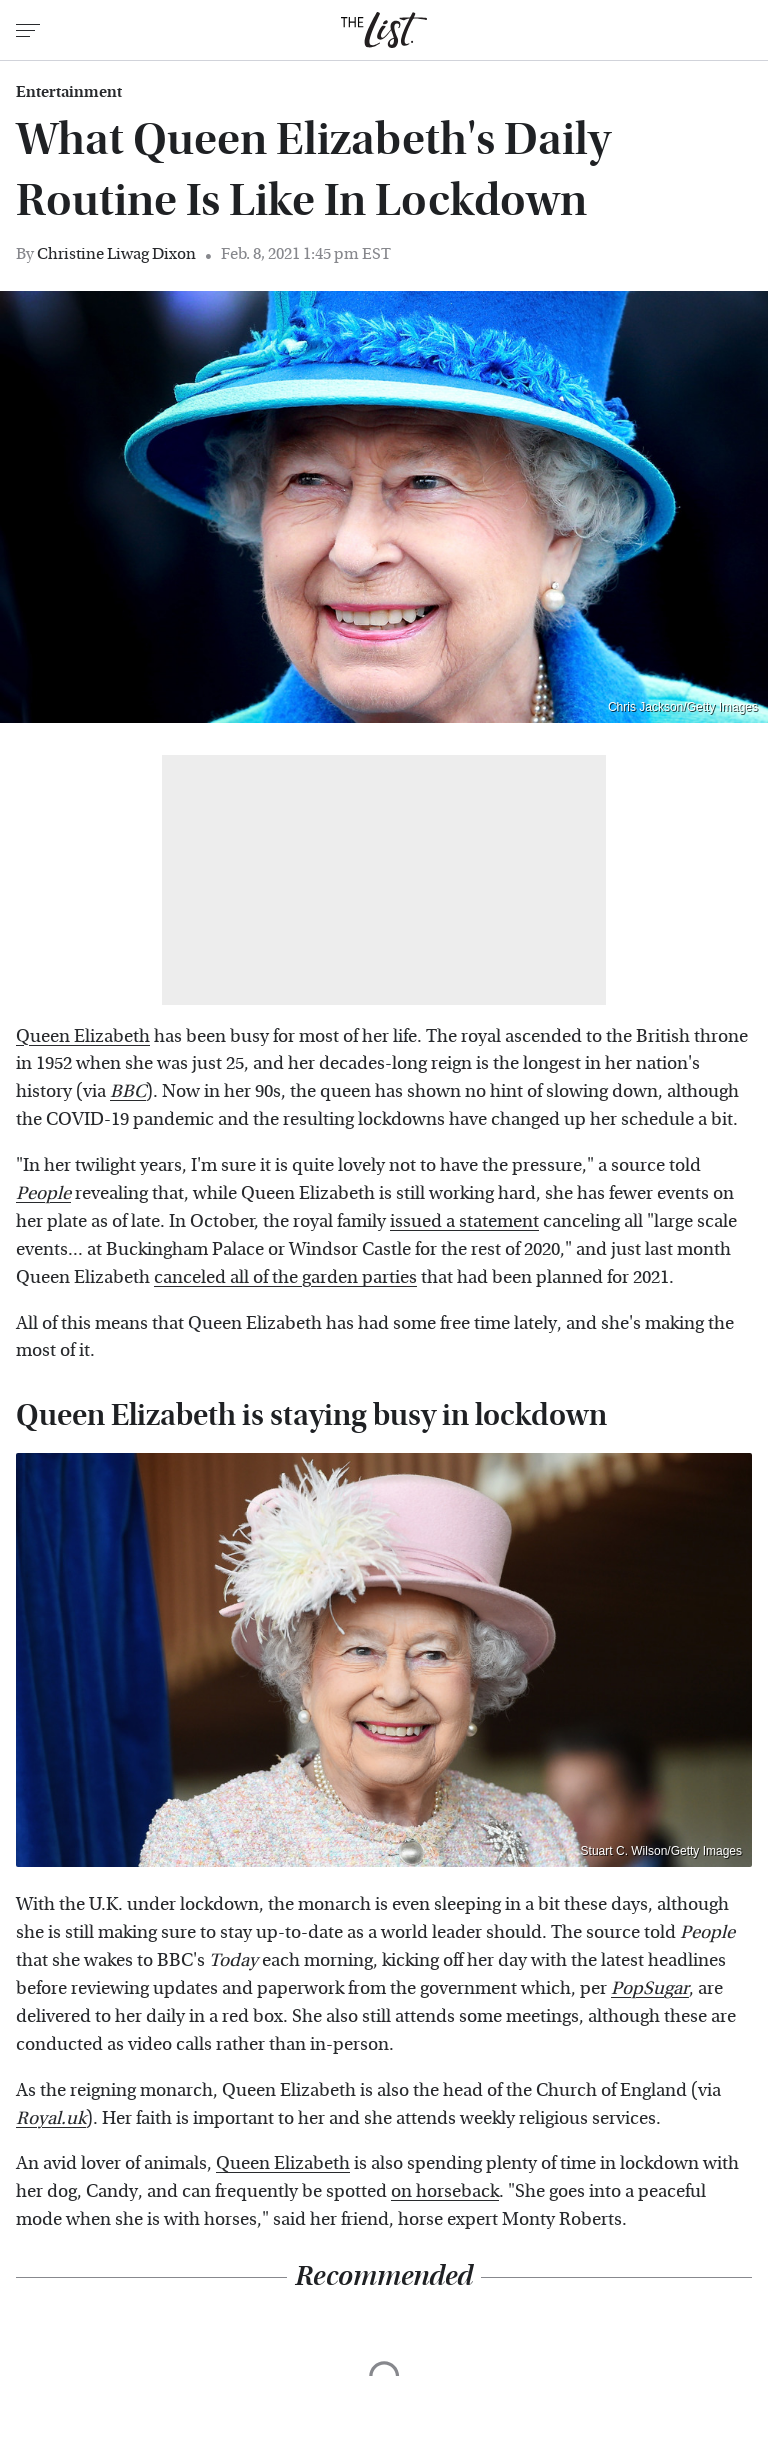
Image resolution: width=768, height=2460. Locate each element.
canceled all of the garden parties (285, 1277)
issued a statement (464, 1221)
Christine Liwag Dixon (116, 253)
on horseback (445, 2191)
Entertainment (69, 92)
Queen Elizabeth (83, 1036)
